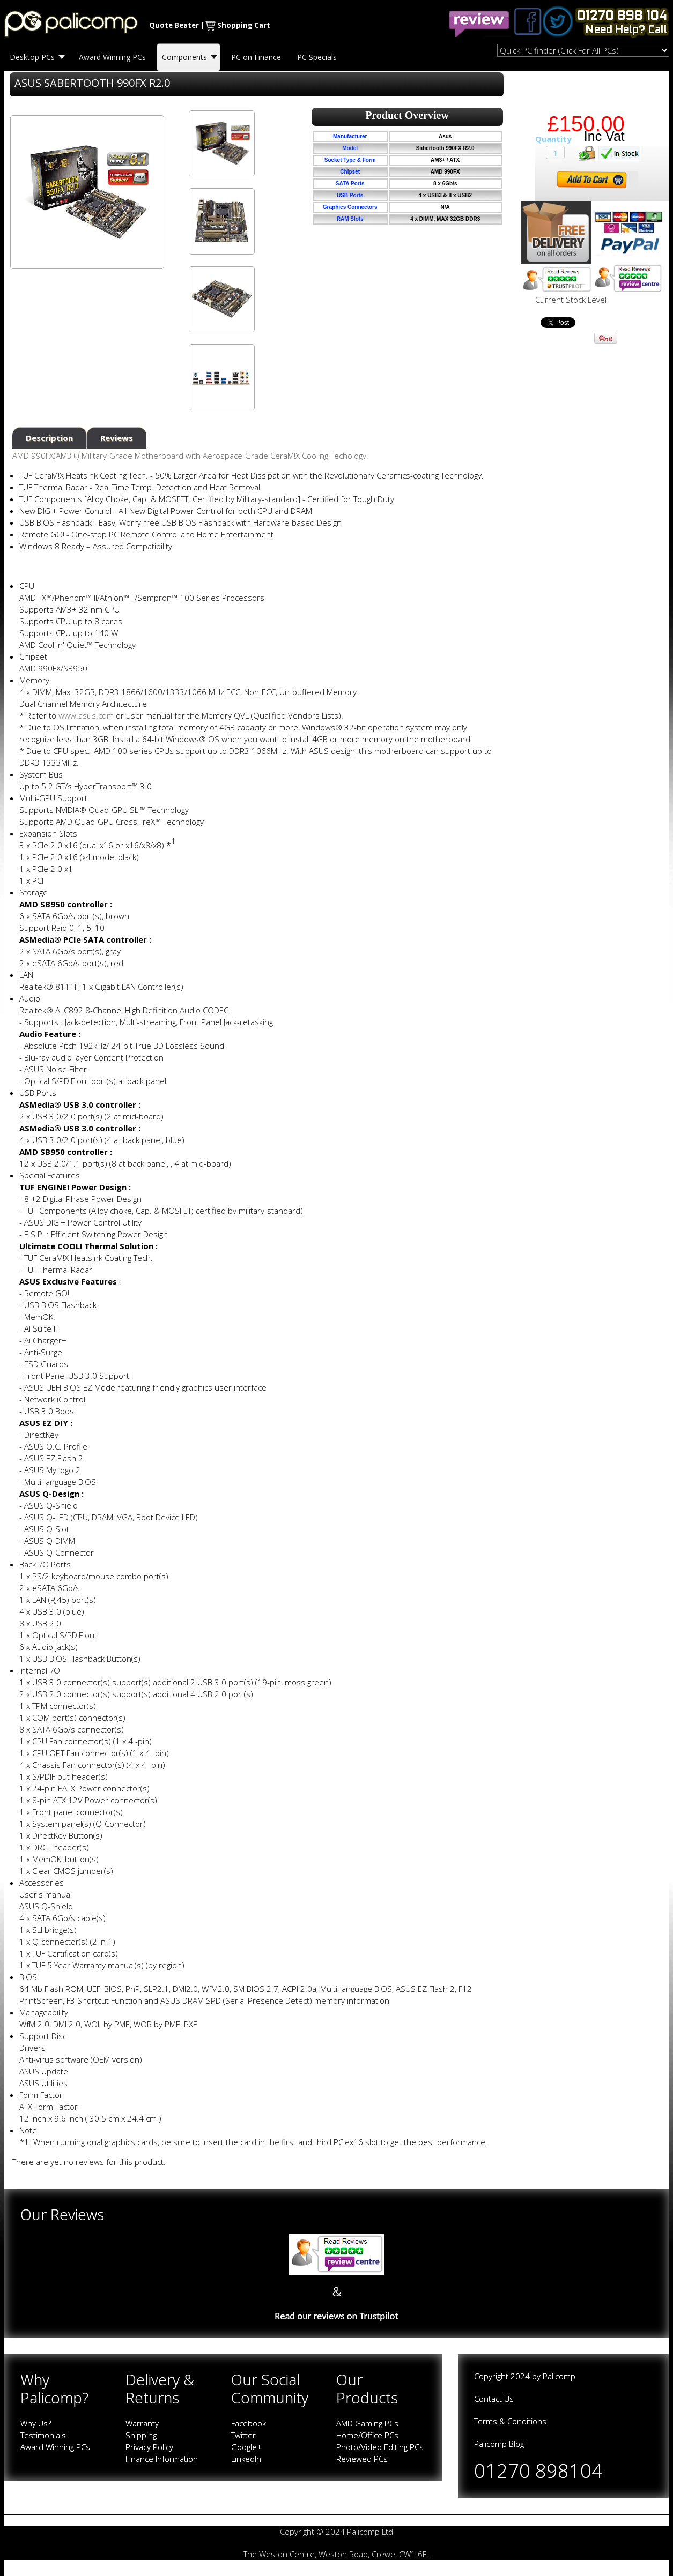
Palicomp (559, 2376)
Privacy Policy (149, 2446)
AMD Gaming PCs (367, 2423)
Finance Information (161, 2458)
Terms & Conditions (510, 2421)
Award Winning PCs (55, 2446)
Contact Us (494, 2398)
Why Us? (35, 2423)
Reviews (116, 437)
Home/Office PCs (367, 2435)
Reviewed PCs (362, 2458)
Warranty (142, 2423)
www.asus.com (86, 715)
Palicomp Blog (499, 2443)
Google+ (246, 2446)
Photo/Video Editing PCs (380, 2446)
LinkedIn (246, 2458)
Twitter (243, 2435)
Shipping (141, 2435)
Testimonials (43, 2435)
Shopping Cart (243, 25)
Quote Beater (174, 25)
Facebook (248, 2423)
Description (49, 437)
